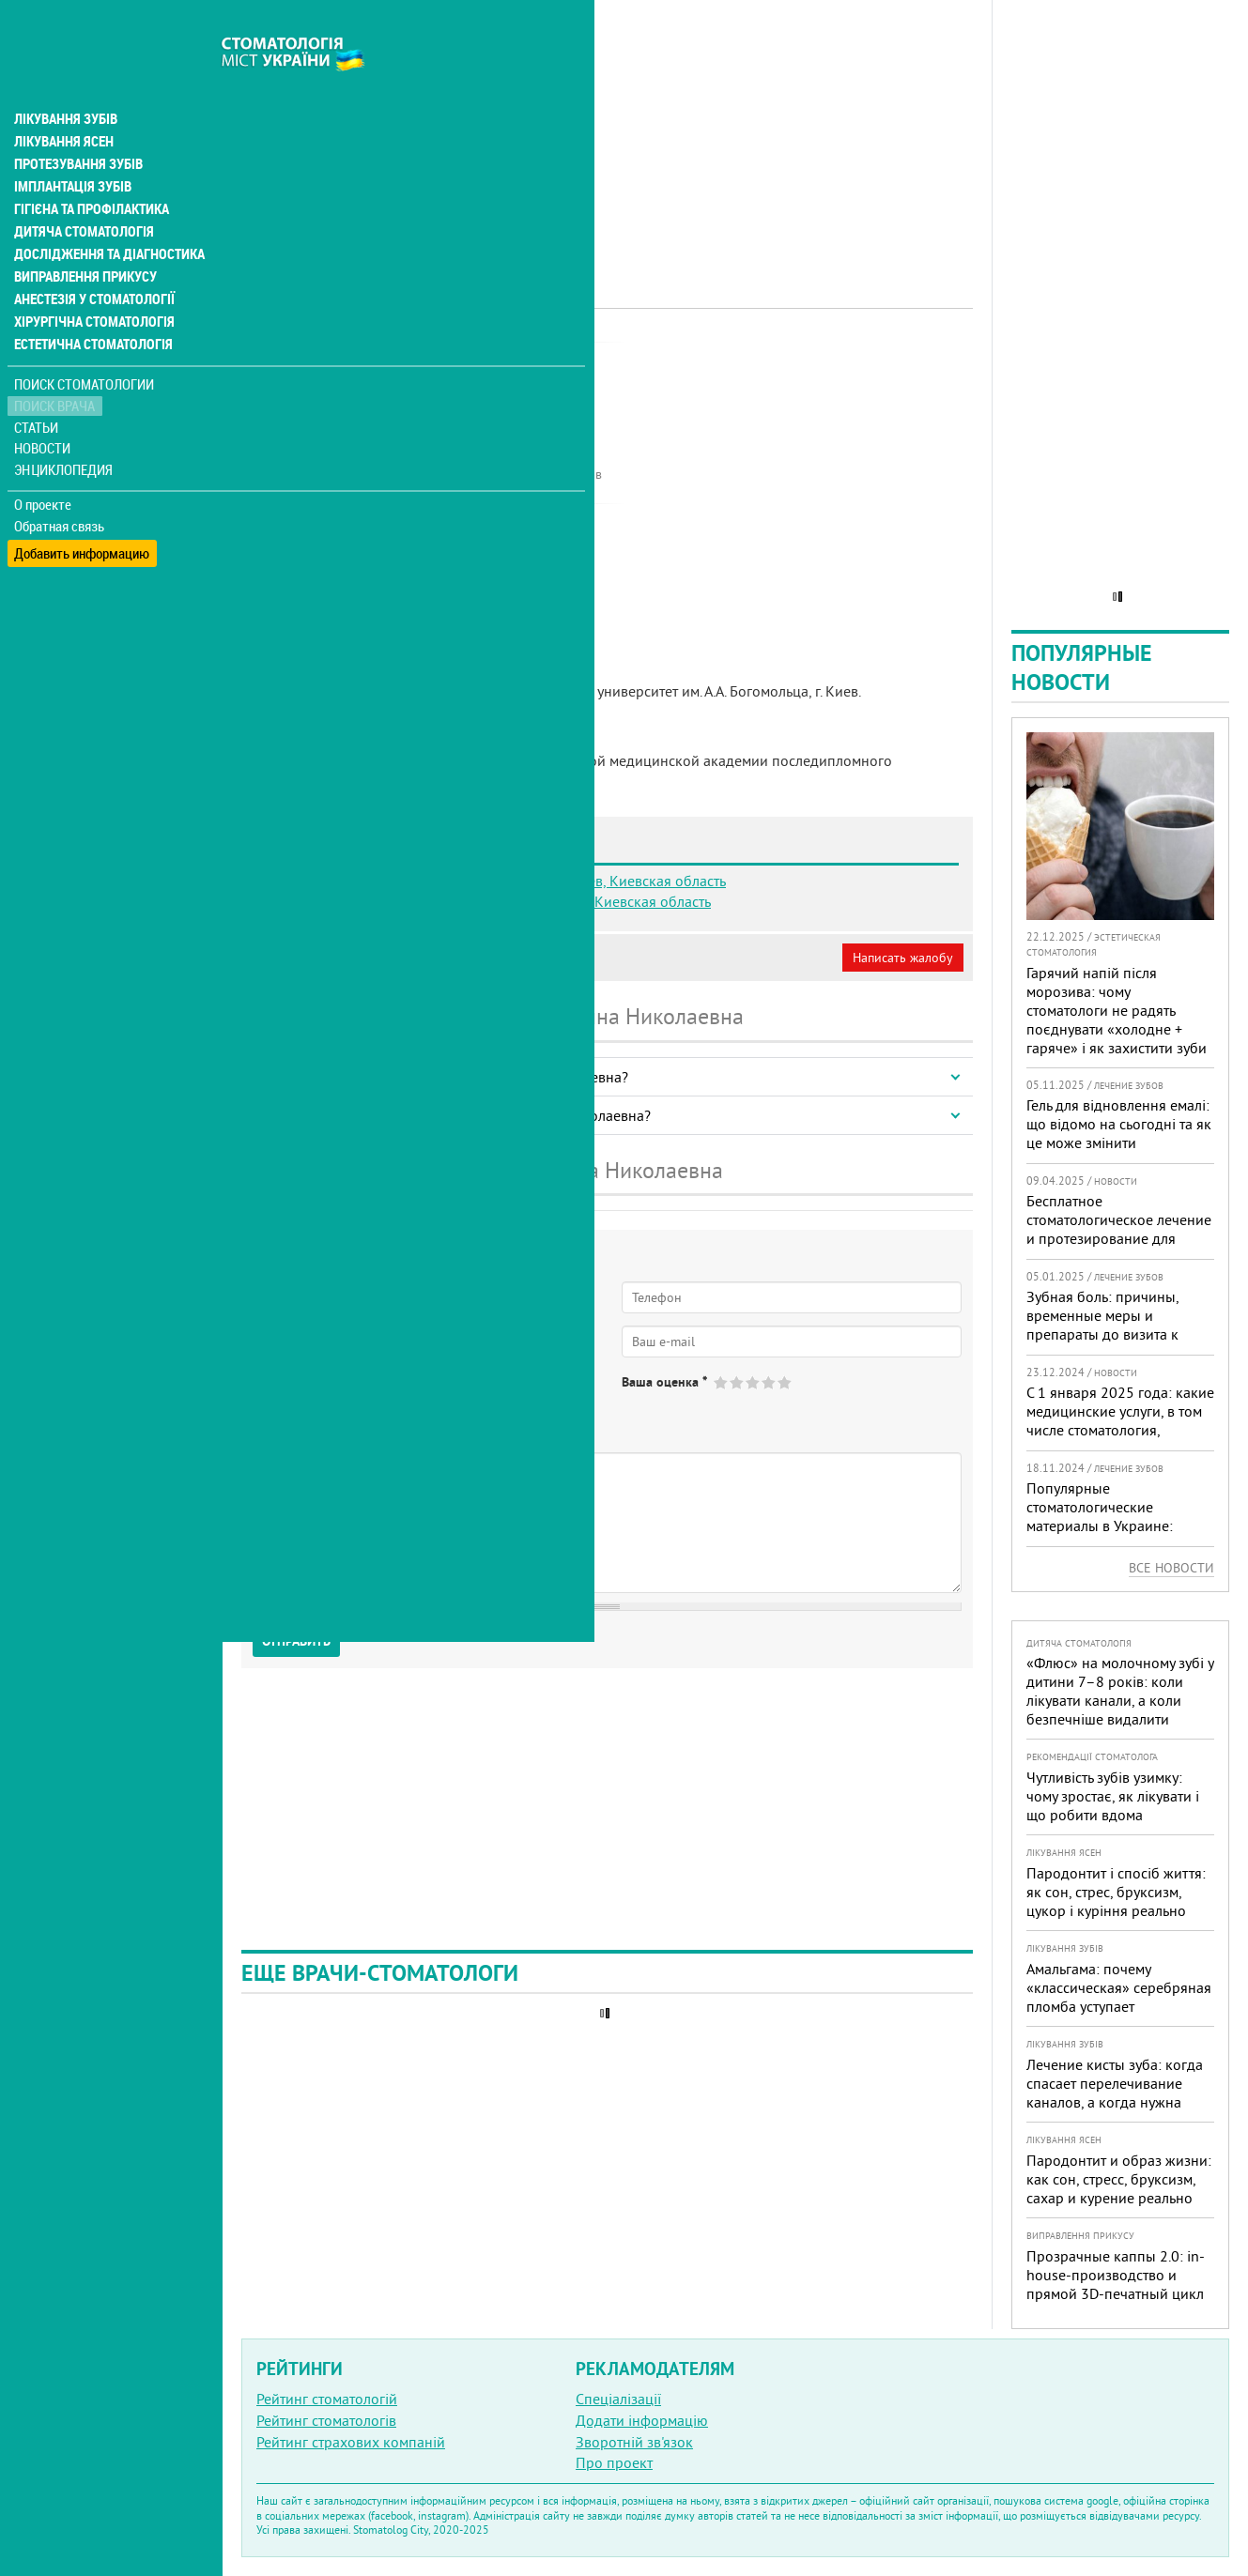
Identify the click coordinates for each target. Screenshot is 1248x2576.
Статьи (38, 387)
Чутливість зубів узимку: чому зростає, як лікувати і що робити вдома (1112, 1796)
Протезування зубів (77, 123)
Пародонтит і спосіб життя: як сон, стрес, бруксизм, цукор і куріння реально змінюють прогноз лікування (1116, 1910)
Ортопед (473, 361)
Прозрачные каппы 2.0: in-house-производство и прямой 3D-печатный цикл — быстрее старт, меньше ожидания (1115, 2293)
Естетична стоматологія (90, 304)
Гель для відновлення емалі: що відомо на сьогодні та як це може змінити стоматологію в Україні (1118, 1133)
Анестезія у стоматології (91, 259)
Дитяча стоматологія (81, 191)
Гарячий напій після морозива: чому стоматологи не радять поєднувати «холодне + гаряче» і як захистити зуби (1116, 1010)
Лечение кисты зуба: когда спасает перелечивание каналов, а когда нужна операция (1114, 2092)
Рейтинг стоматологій (326, 2398)
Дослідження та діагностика (104, 214)
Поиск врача (56, 366)
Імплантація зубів (71, 146)
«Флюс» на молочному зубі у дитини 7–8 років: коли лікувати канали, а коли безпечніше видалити (1119, 1690)
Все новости (1171, 1567)
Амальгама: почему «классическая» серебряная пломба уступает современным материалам (1118, 1996)
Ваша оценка (664, 1381)
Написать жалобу (903, 957)
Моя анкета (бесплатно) (330, 957)
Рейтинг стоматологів (326, 2420)
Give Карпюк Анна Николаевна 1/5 (722, 1382)
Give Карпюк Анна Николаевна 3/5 (754, 1382)
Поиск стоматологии (83, 344)
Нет (337, 1397)
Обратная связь (60, 486)
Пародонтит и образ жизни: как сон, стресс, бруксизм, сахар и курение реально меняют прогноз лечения (1118, 2188)
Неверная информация (498, 957)
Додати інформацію (642, 2420)
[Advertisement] (607, 131)
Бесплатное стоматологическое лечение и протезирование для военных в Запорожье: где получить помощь (1118, 1238)
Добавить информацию (82, 507)
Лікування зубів (65, 78)
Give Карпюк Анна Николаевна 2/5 (738, 1382)
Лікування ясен (62, 101)
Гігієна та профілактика (90, 168)
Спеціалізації (618, 2398)
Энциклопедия (64, 429)
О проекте (43, 464)
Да (288, 1397)
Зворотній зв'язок (634, 2441)
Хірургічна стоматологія (92, 281)
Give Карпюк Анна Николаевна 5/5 (785, 1382)
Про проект (614, 2462)
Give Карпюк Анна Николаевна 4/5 (770, 1382)
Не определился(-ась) (441, 1397)
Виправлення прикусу (83, 236)
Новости (43, 409)
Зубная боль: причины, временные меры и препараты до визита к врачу (1102, 1324)
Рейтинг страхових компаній (350, 2441)
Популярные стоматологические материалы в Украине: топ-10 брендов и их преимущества (1099, 1525)
